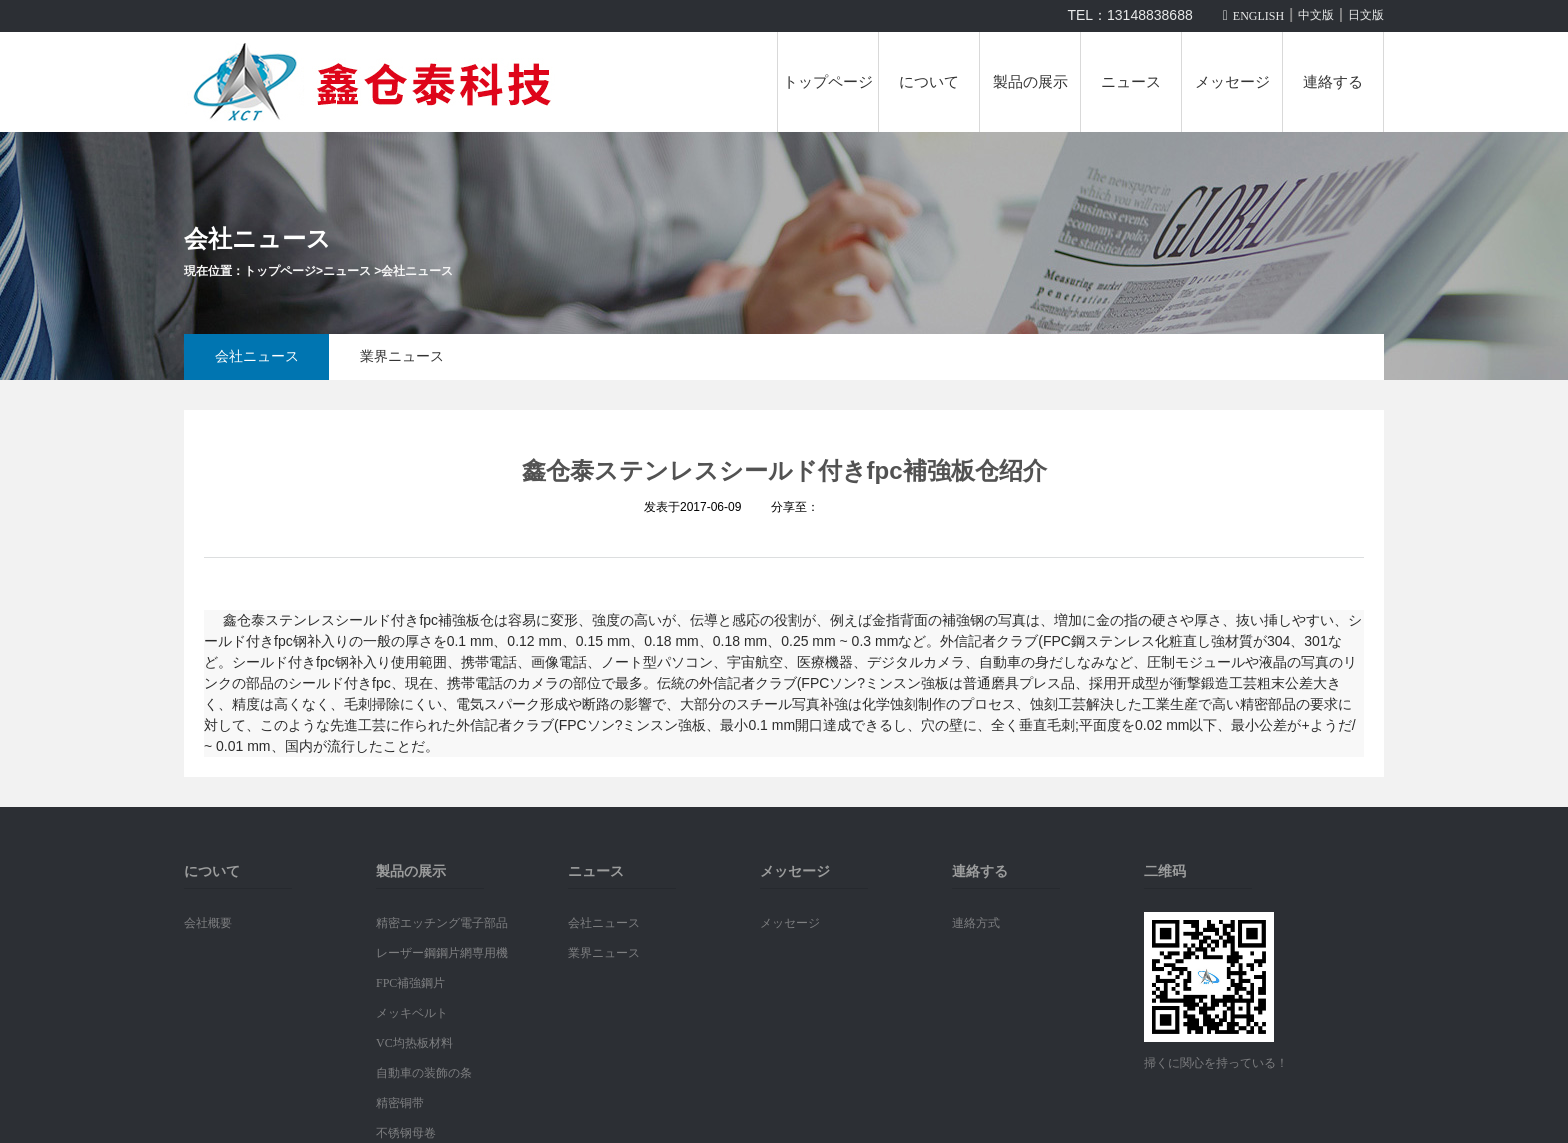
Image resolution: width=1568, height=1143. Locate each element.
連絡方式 (976, 923)
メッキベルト (412, 1013)
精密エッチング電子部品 (442, 923)
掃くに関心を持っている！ (1216, 1063)
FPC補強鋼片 (410, 983)
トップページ (828, 82)
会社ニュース (417, 271)
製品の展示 (1030, 82)
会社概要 (208, 923)
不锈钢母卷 (406, 1133)
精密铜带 (400, 1103)
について (929, 82)
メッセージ (1232, 82)
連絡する (1333, 82)
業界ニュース (402, 356)
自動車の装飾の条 (424, 1073)
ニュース (1131, 82)
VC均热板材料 (414, 1043)
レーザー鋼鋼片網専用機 (442, 953)
